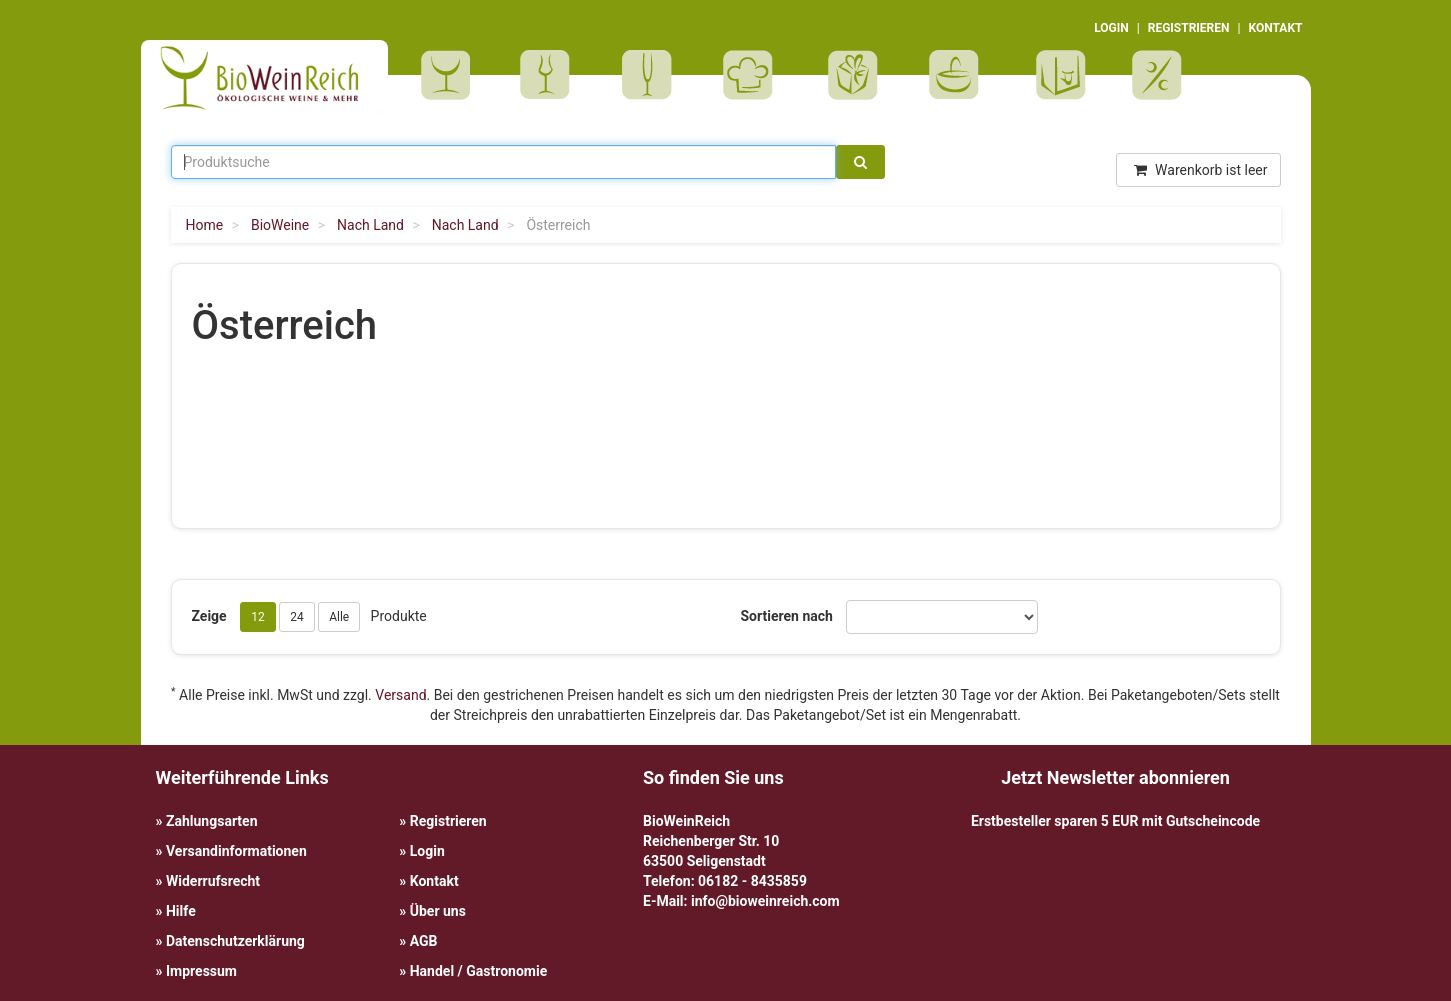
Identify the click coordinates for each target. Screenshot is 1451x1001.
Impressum (201, 971)
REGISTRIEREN (1189, 28)
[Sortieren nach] (942, 617)
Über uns (438, 911)
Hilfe (181, 911)
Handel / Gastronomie (478, 971)
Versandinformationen (236, 851)
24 (297, 617)
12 (258, 617)
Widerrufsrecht (213, 881)
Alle (339, 617)
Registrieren (448, 821)
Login (427, 851)
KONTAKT (1276, 28)
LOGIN (1111, 28)
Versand (400, 695)
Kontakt (434, 881)
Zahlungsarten (212, 821)
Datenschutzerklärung (235, 941)
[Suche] (860, 162)
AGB (424, 941)
